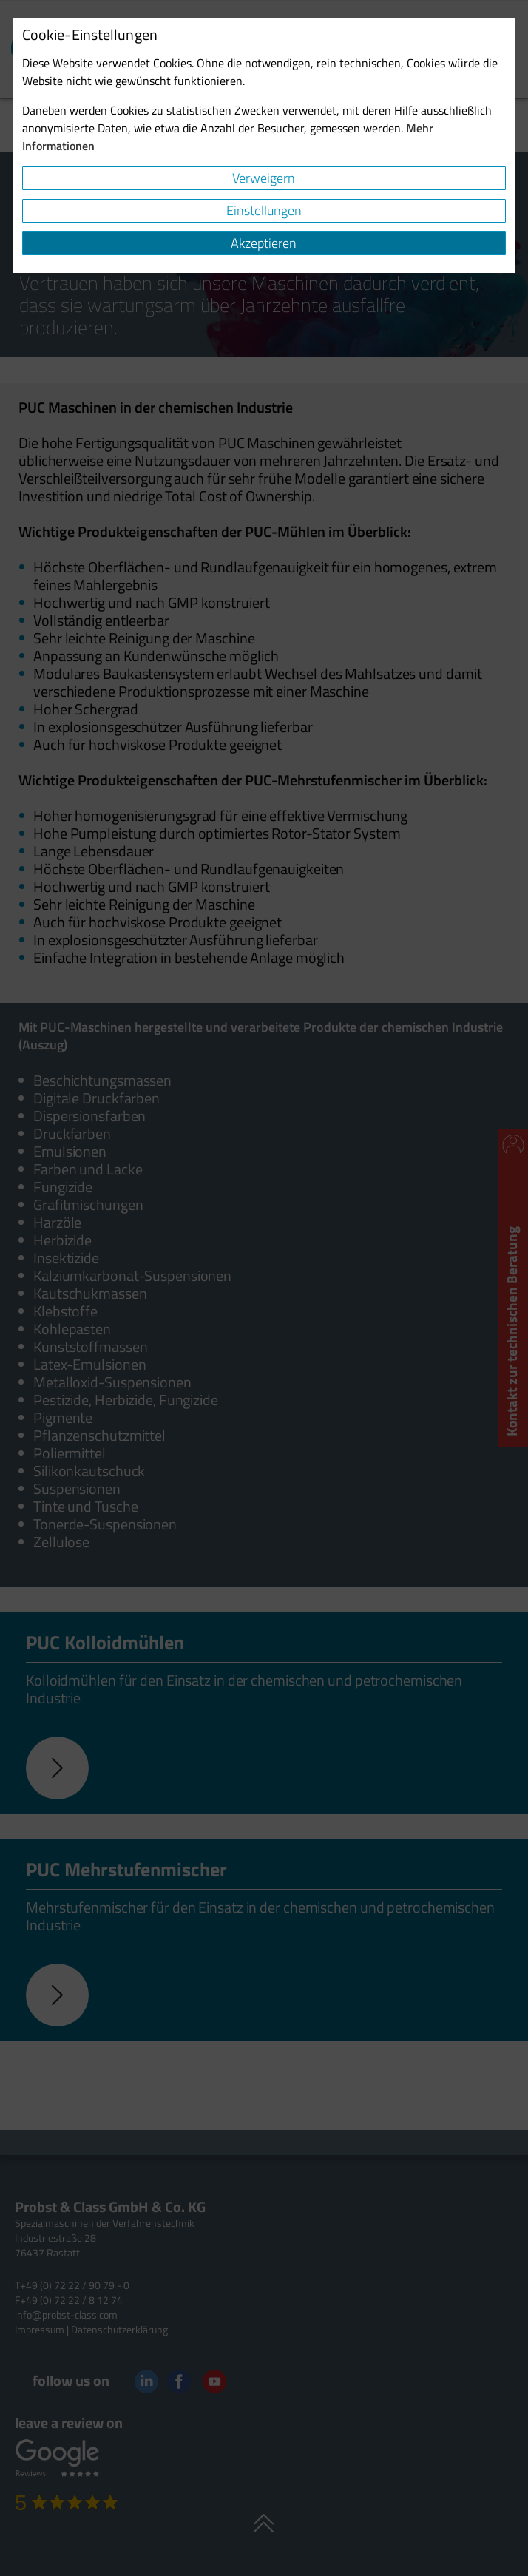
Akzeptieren (264, 243)
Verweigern (263, 178)
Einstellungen (264, 210)
